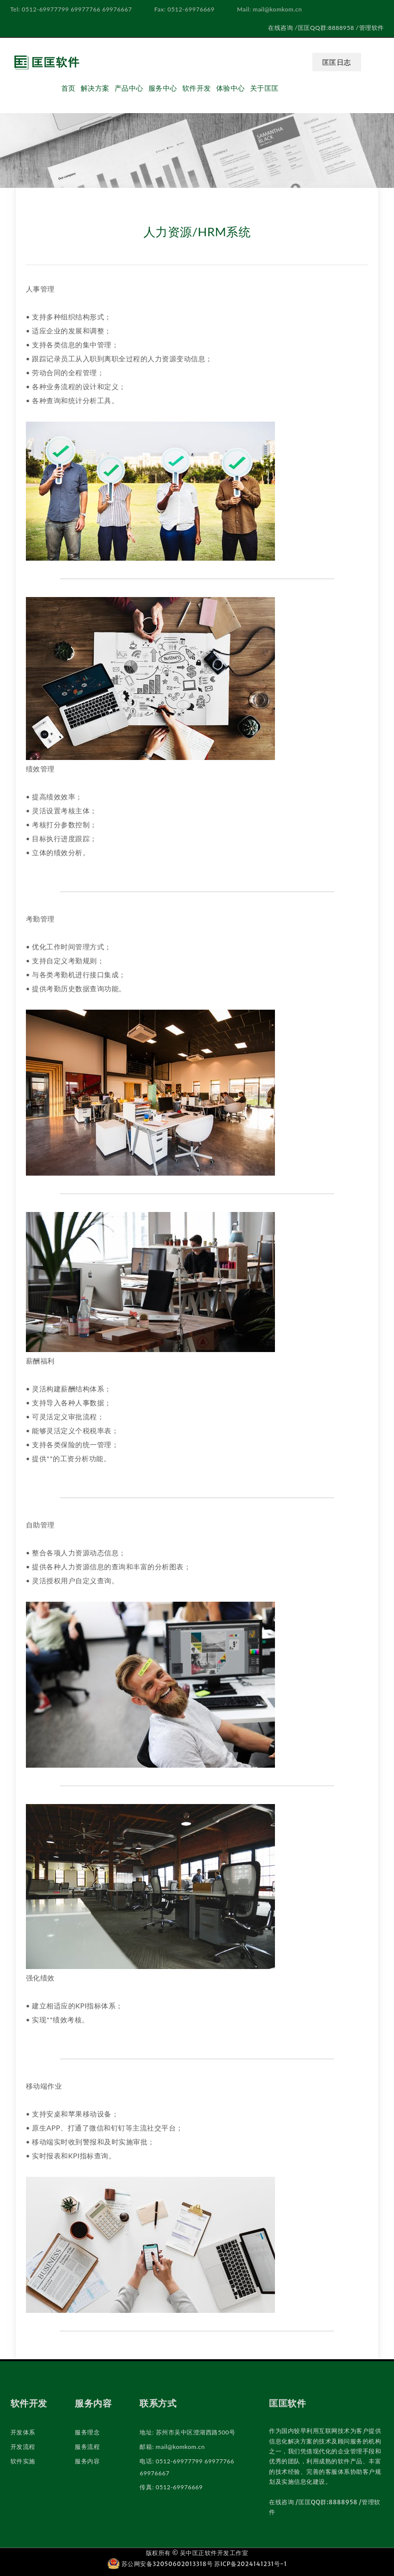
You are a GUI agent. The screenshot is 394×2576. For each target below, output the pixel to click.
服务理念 (87, 2432)
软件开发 (196, 88)
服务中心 (162, 88)
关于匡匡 (264, 88)
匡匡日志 (336, 62)
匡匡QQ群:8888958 (326, 27)
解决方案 (95, 88)
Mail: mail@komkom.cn (269, 9)
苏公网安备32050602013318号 (160, 2564)
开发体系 (22, 2432)
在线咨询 (280, 27)
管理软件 (371, 27)
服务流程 (87, 2446)
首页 (68, 88)
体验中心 (230, 88)
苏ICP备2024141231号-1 (250, 2564)
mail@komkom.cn (180, 2446)
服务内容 (87, 2461)
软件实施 (22, 2461)
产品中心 (129, 88)
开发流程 (22, 2446)
